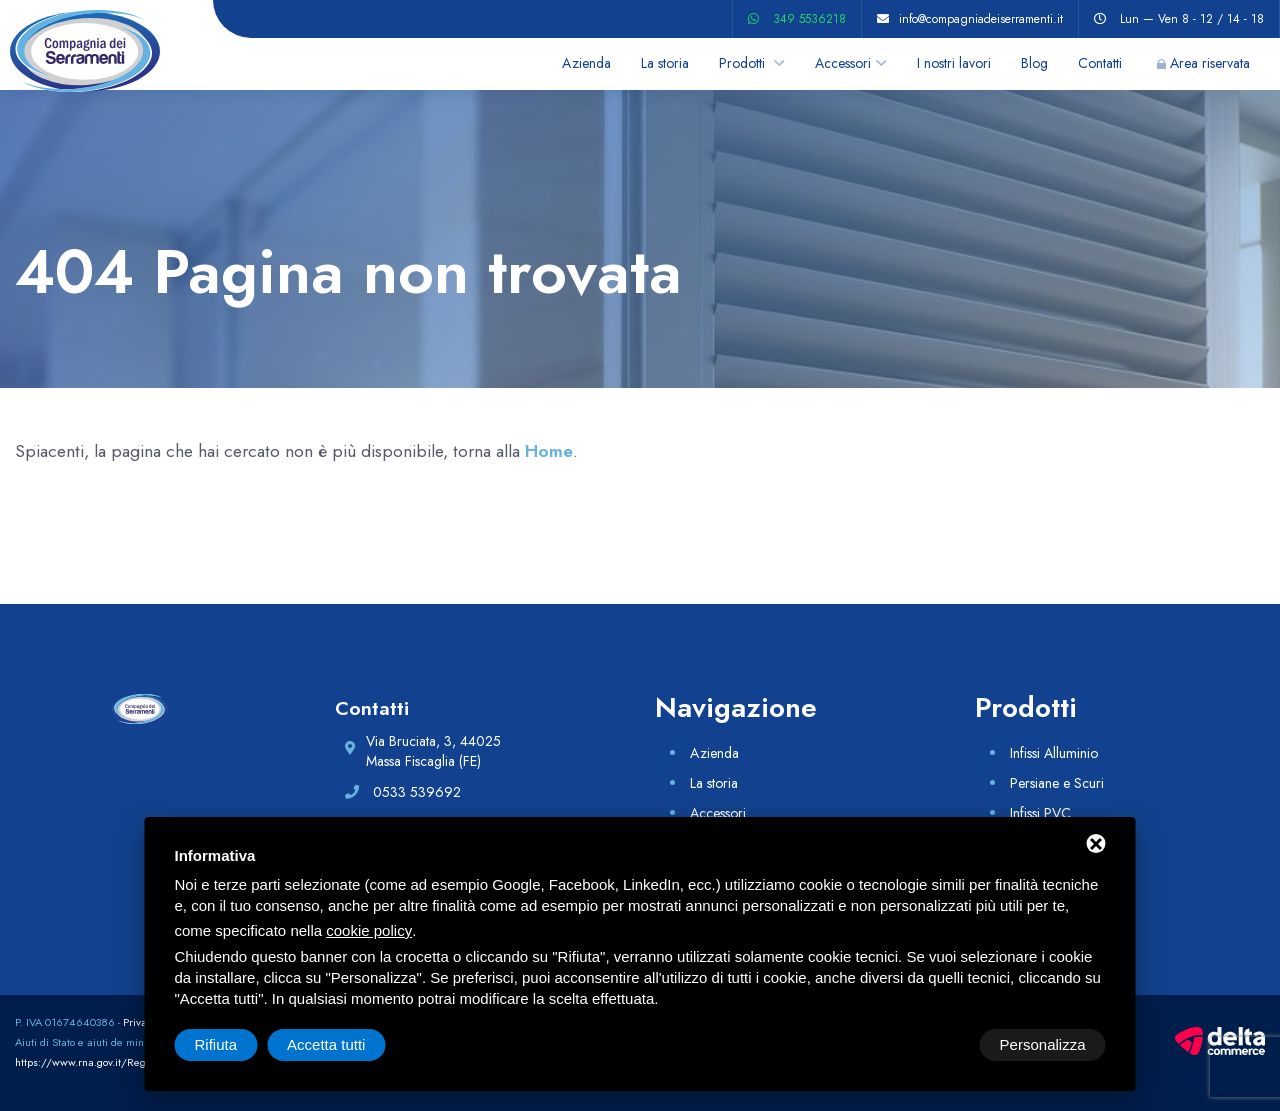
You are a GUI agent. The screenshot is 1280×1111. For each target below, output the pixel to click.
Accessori (843, 63)
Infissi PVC (1040, 813)
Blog (1034, 63)
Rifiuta (936, 1044)
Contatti (1100, 63)
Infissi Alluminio (1054, 753)
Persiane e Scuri (1057, 783)
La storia (665, 63)
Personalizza (238, 1044)
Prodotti (744, 63)
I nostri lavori (954, 63)
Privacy (140, 1022)
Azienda (586, 63)
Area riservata (1210, 63)
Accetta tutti (1046, 1044)
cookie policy (369, 930)
